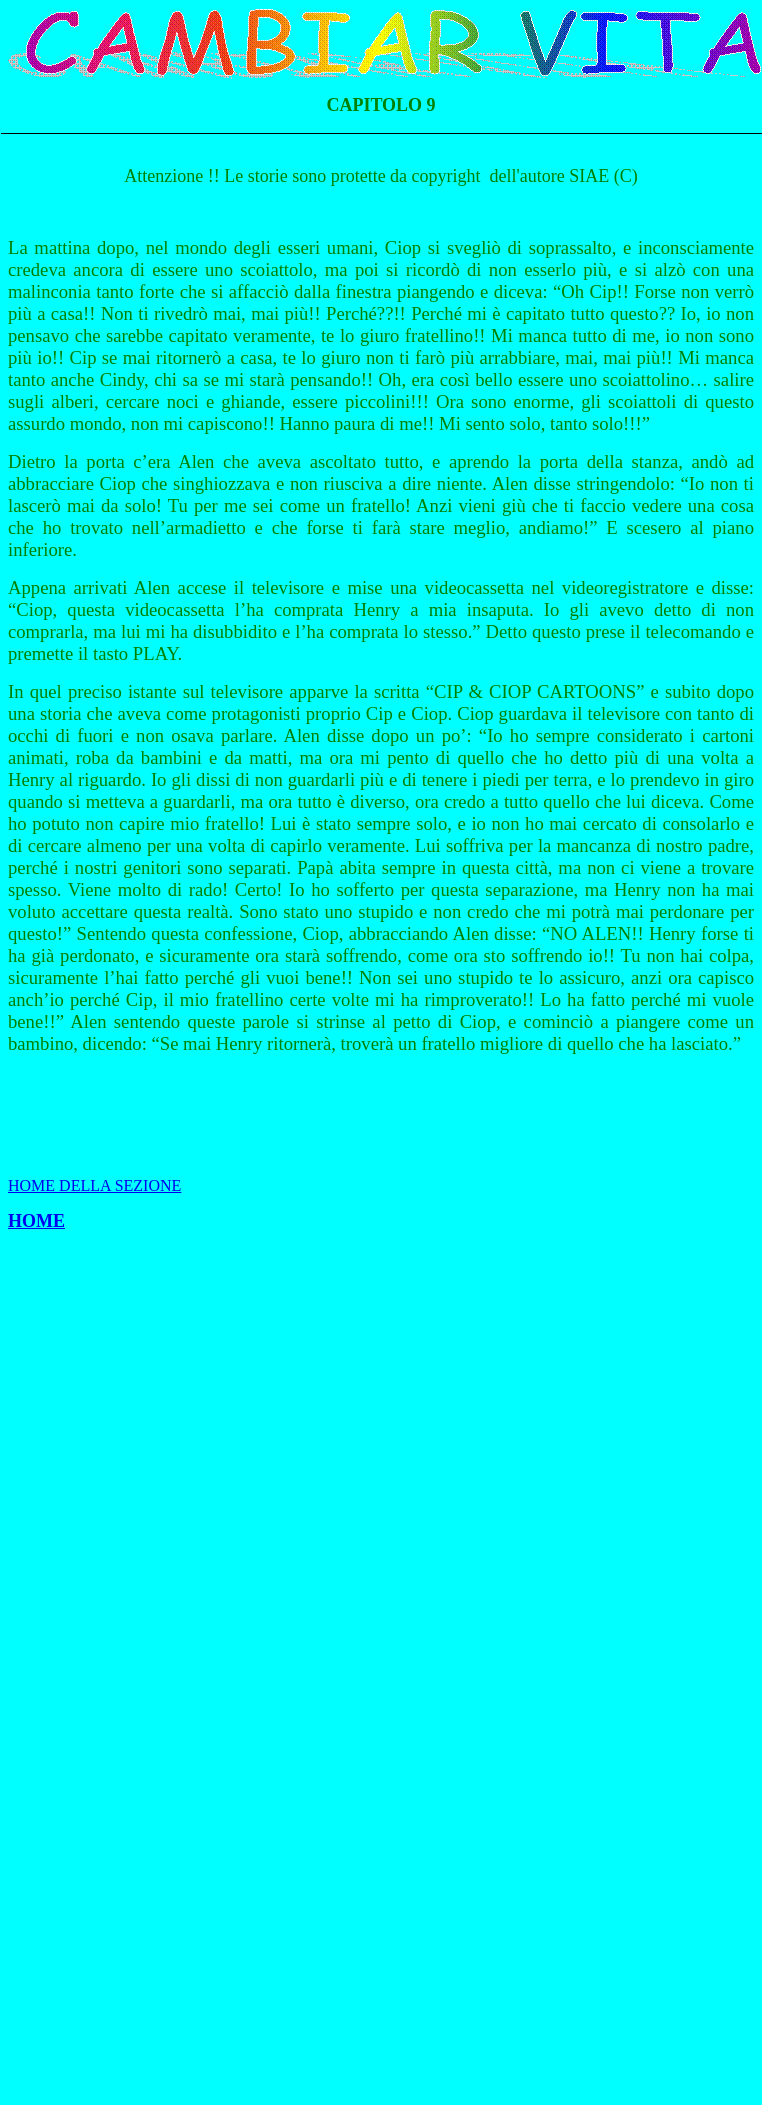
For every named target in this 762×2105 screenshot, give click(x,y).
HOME (36, 1221)
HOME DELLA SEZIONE (94, 1185)
